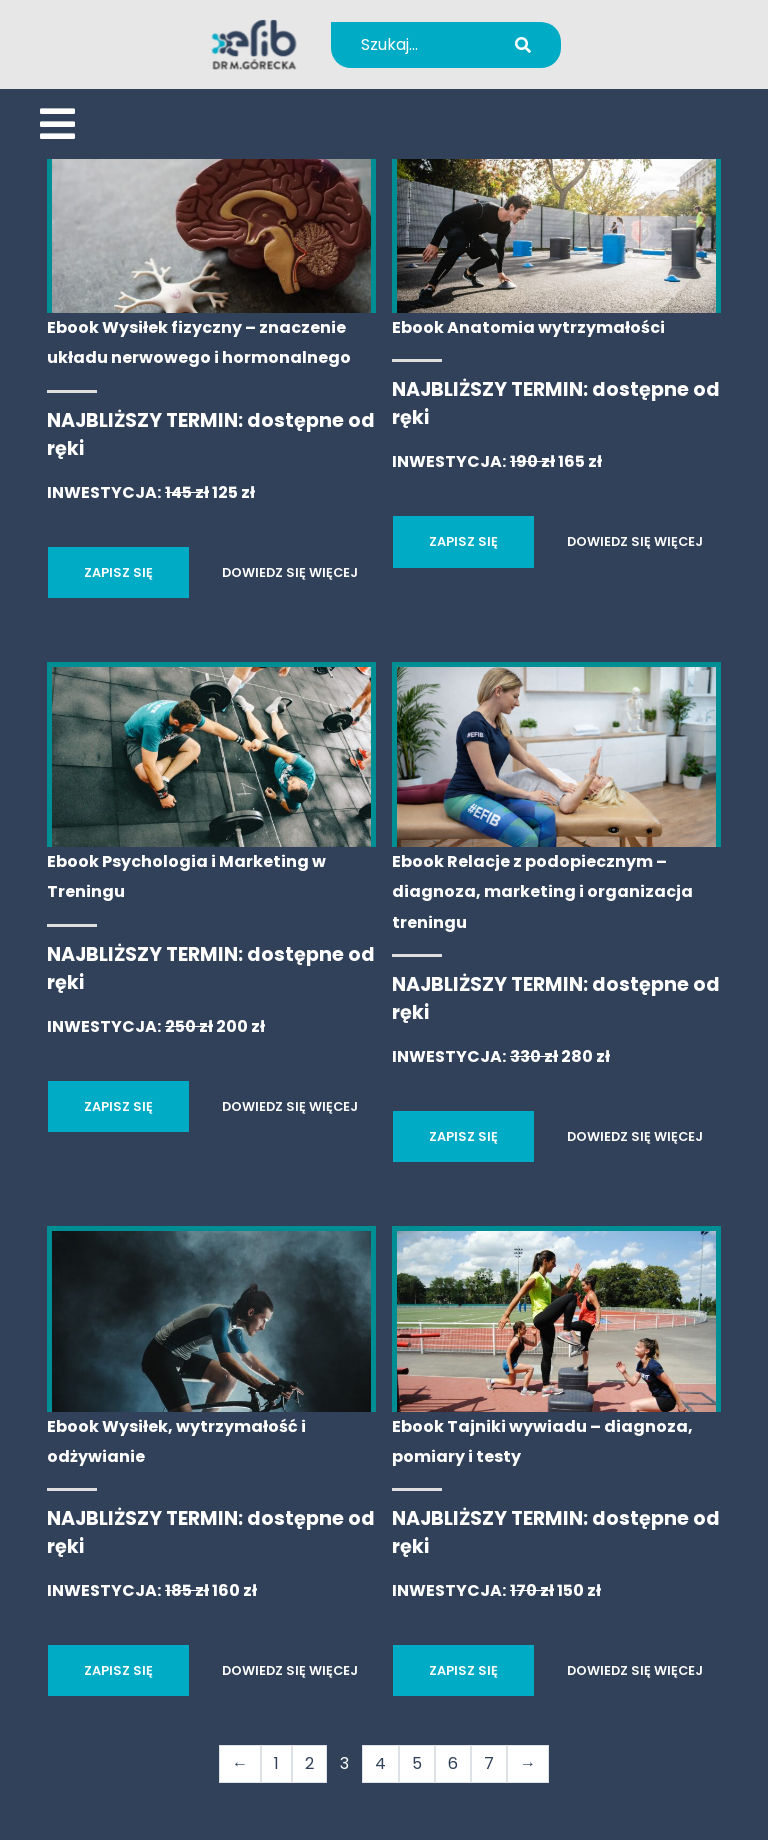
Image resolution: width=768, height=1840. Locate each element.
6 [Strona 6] (453, 1763)
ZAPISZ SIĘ (118, 572)
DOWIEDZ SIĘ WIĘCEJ (290, 572)
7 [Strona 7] (489, 1763)
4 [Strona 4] (380, 1763)
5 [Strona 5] (417, 1763)
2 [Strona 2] (309, 1763)
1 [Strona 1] (276, 1763)
